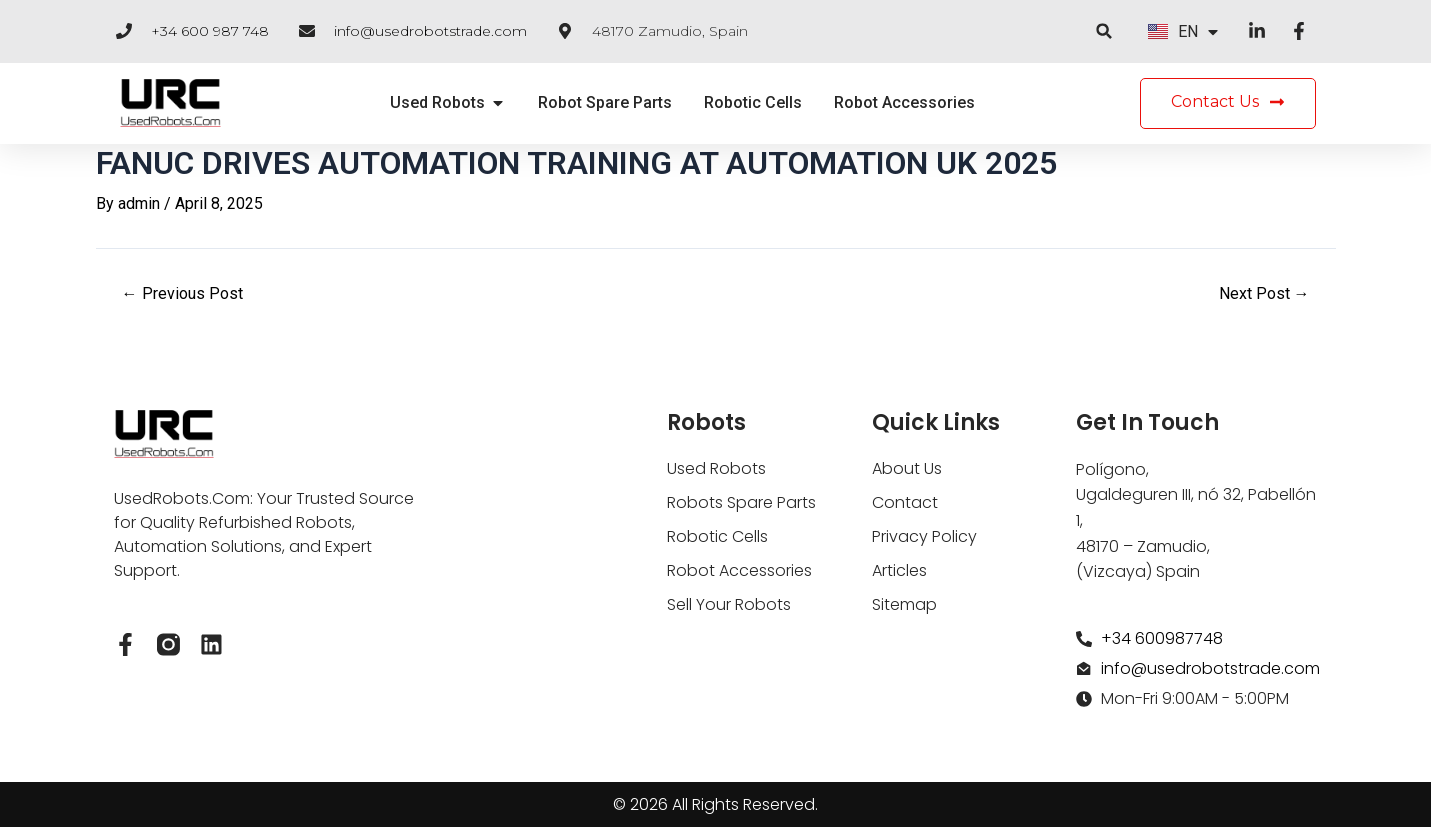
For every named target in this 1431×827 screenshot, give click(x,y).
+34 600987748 (1162, 638)
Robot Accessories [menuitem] (904, 102)
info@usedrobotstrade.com (430, 31)
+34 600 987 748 (210, 31)
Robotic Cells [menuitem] (753, 102)
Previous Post (182, 294)
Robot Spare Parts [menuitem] (605, 102)
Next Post (1264, 294)
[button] (1104, 31)
